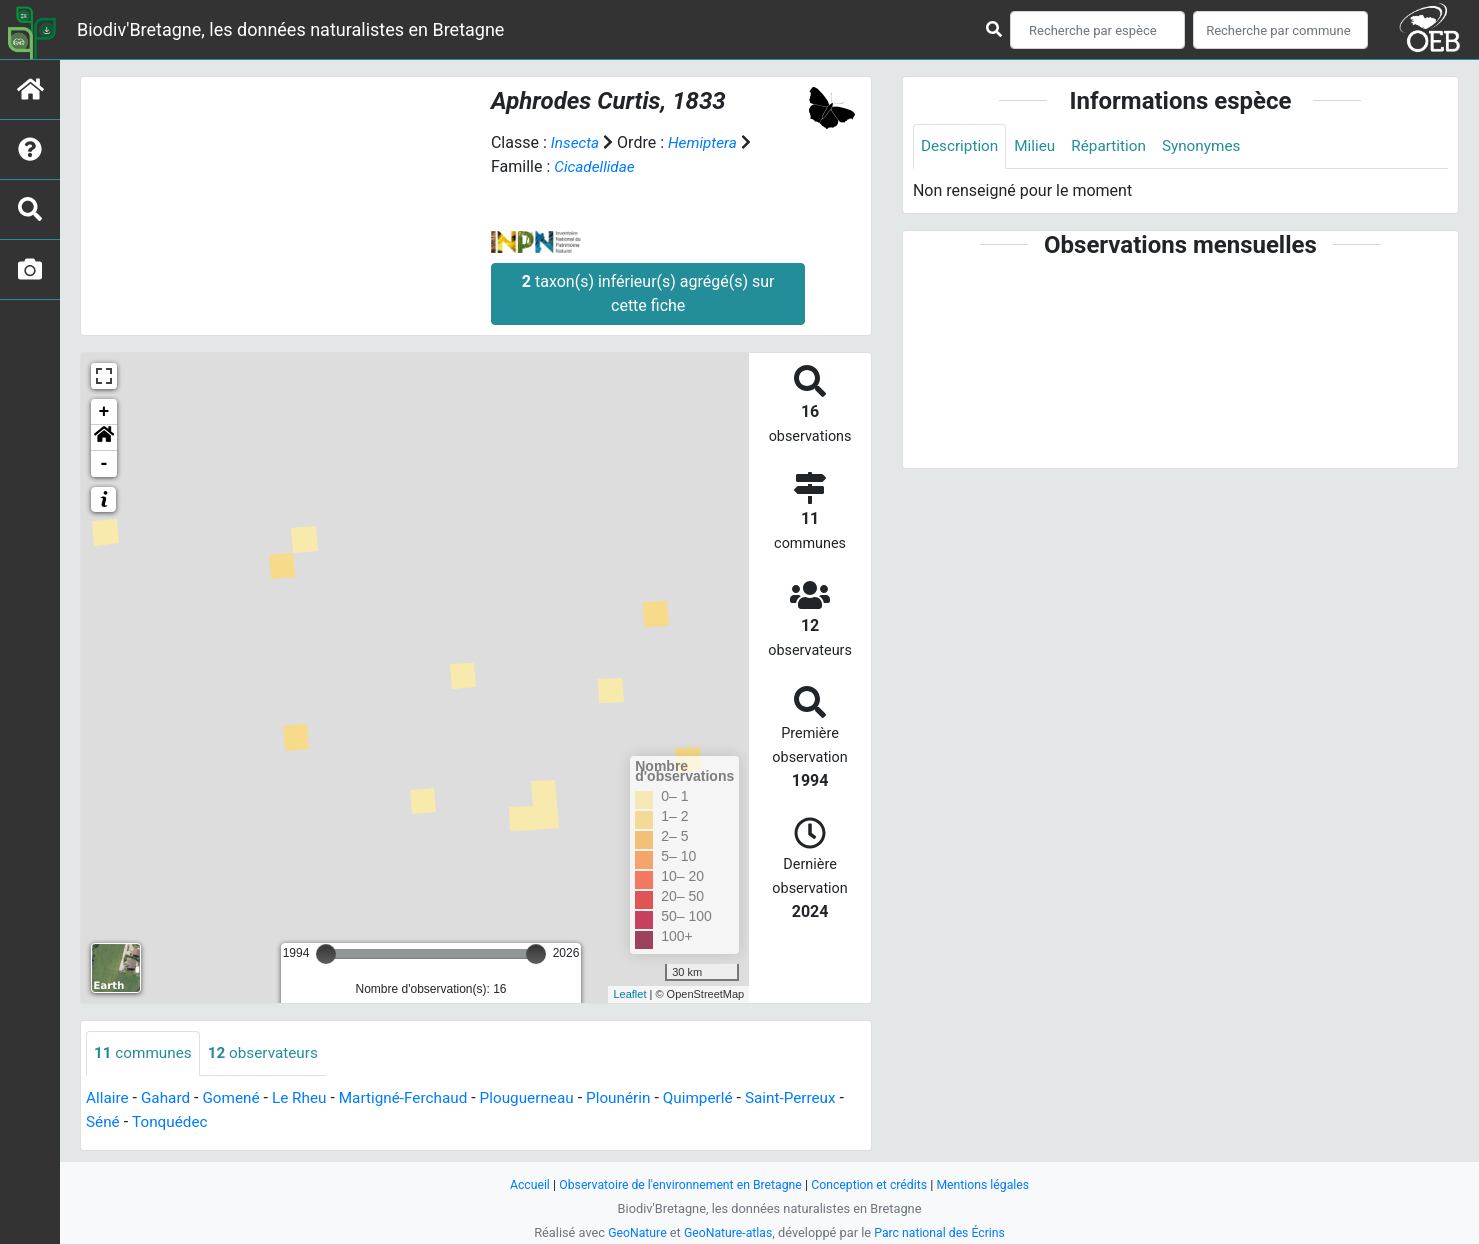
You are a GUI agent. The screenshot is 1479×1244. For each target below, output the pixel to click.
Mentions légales (992, 1184)
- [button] (104, 464)
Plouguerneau (544, 1098)
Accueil (519, 1184)
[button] (104, 438)
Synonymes (1212, 146)
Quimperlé (722, 1098)
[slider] (326, 954)
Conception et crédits (873, 1184)
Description (961, 146)
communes (145, 1053)
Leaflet (629, 994)
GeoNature (632, 1232)
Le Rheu (307, 1098)
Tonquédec (239, 1122)
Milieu (1039, 146)
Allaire (108, 1098)
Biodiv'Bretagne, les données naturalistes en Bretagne (290, 29)
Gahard (168, 1098)
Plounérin (639, 1098)
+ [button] (104, 412)
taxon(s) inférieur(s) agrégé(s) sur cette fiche (648, 293)
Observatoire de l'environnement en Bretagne (677, 1184)
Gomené (237, 1098)
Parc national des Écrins (943, 1232)
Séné (170, 1122)
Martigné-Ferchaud (415, 1098)
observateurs (269, 1053)
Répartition (1116, 146)
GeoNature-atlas (726, 1232)
